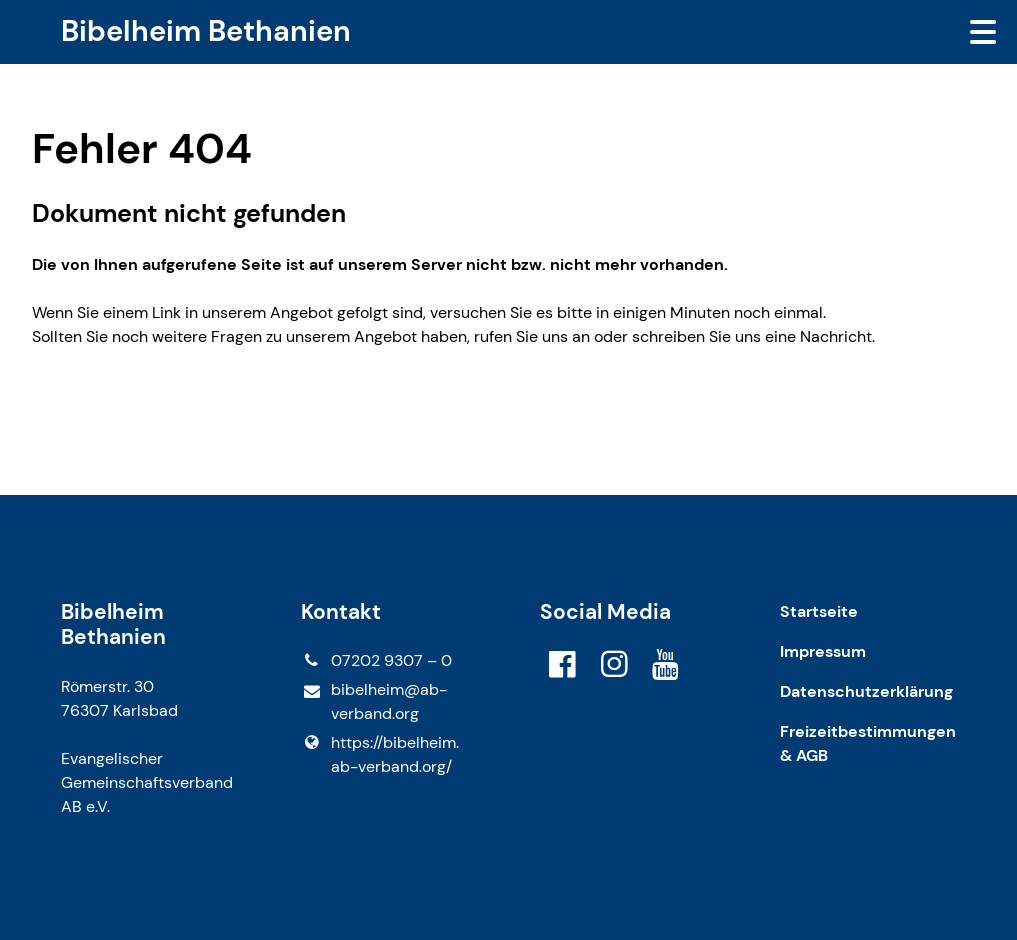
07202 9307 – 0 (376, 661)
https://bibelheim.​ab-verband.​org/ (380, 755)
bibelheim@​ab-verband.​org (374, 702)
